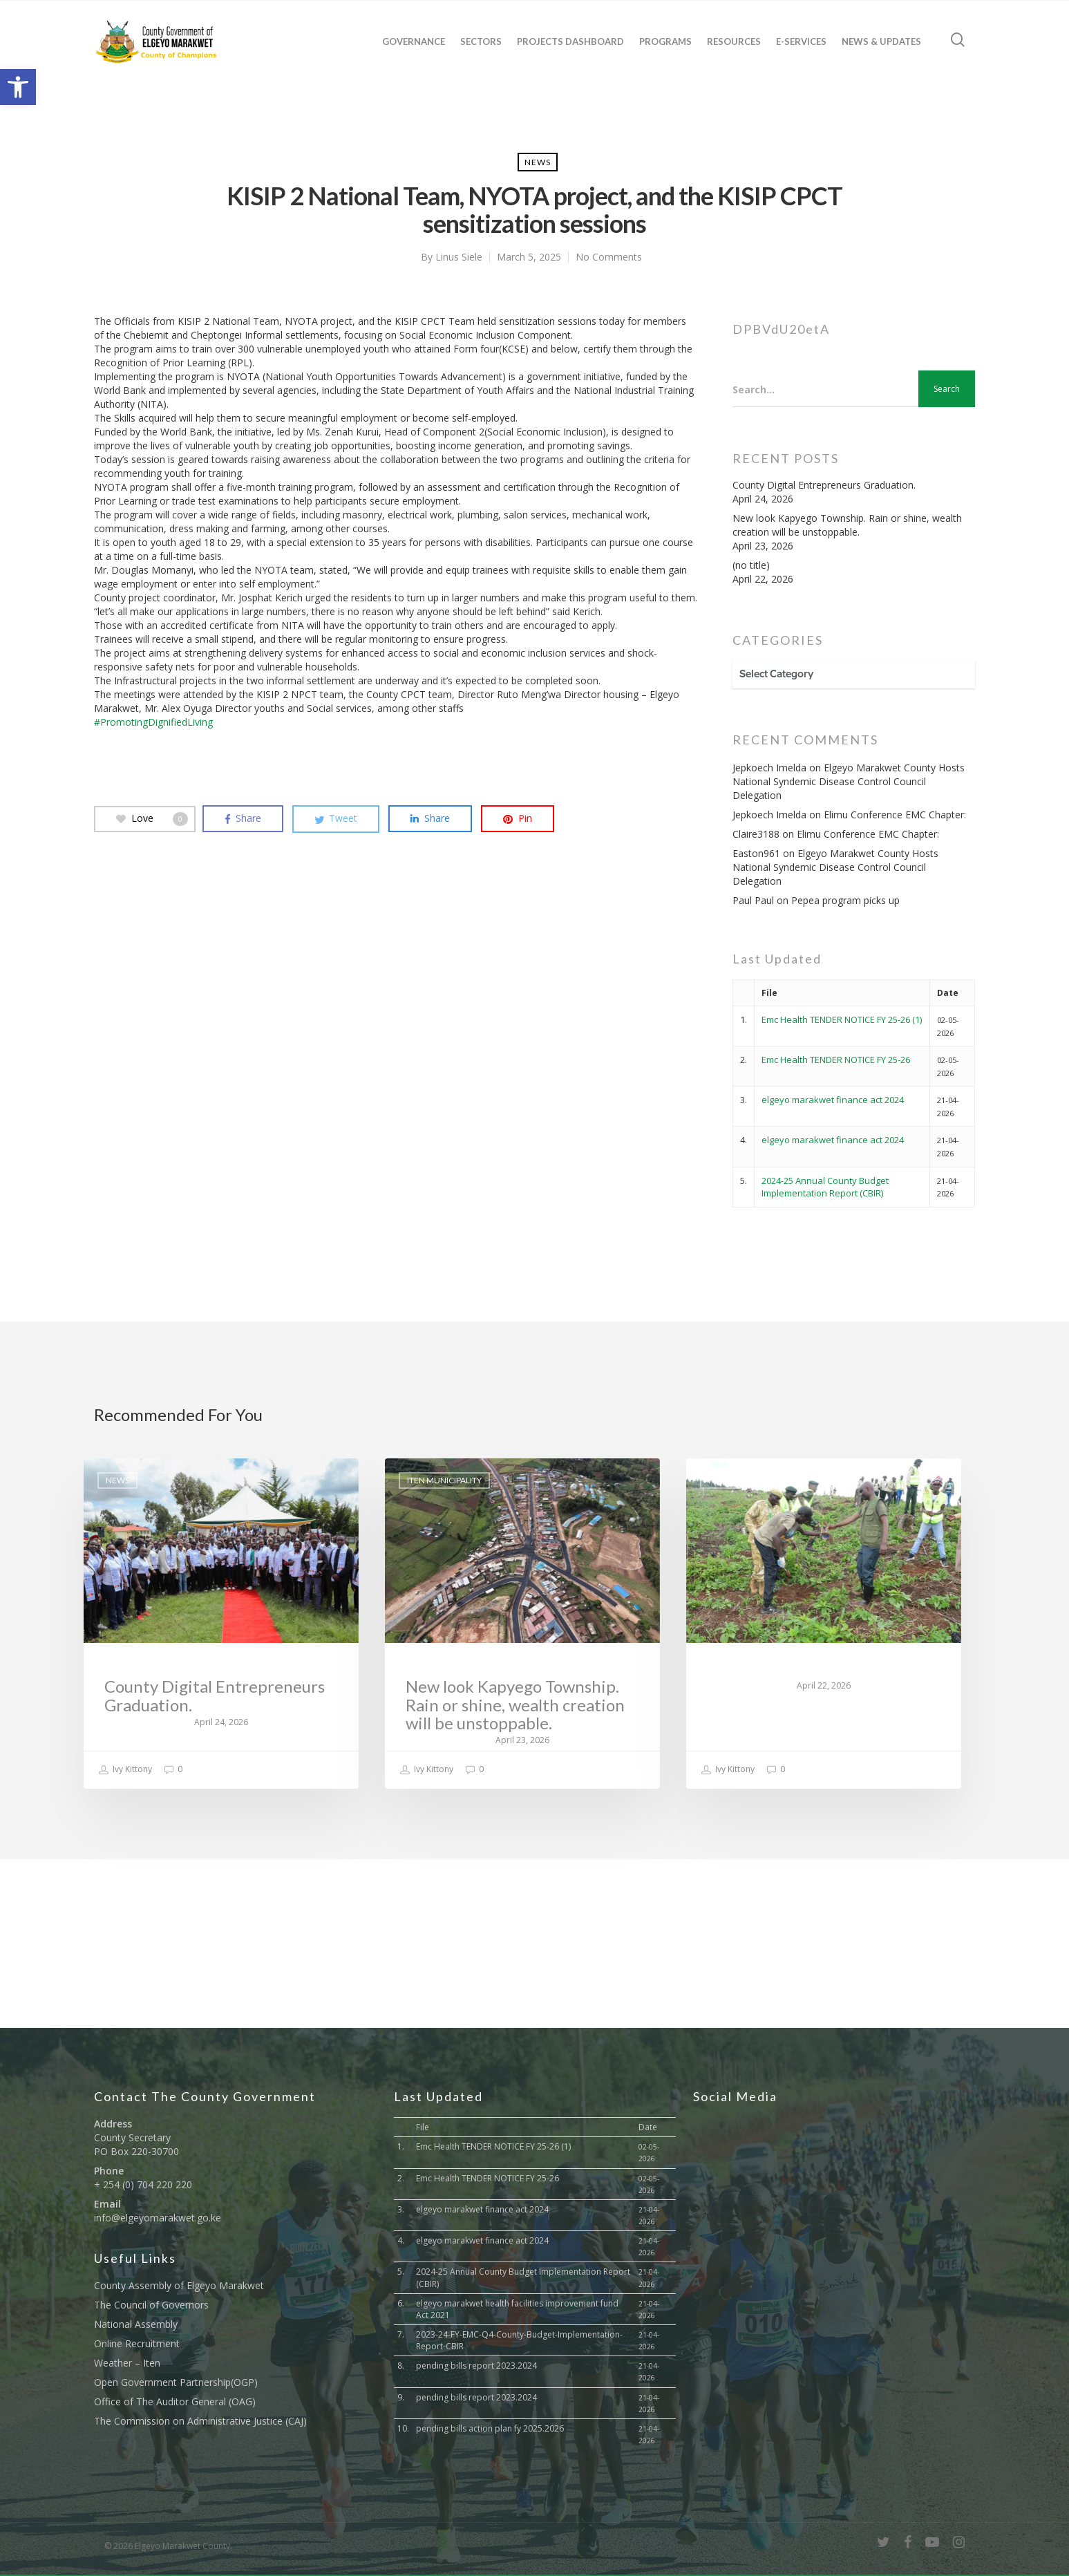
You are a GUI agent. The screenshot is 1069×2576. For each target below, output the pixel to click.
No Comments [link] (609, 256)
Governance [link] (413, 41)
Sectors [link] (481, 41)
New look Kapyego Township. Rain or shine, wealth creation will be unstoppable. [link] (847, 524)
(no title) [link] (751, 565)
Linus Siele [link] (458, 256)
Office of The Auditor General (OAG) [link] (175, 2401)
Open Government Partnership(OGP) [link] (176, 2382)
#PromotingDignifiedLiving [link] (153, 721)
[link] (18, 87)
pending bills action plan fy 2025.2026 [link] (490, 2428)
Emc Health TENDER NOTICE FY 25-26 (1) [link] (841, 1019)
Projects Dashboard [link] (570, 41)
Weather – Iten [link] (127, 2362)
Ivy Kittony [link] (125, 1770)
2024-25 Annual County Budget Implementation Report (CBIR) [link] (825, 1187)
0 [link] (173, 1770)
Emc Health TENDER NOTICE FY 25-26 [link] (835, 1059)
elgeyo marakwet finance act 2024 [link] (832, 1099)
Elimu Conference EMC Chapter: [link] (895, 814)
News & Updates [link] (881, 41)
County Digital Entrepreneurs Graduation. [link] (824, 484)
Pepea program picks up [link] (845, 900)
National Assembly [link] (136, 2324)
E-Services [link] (801, 41)
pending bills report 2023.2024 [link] (476, 2365)
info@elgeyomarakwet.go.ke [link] (157, 2217)
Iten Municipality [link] (444, 1480)
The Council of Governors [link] (151, 2304)
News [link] (537, 162)
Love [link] (152, 818)
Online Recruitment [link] (137, 2343)
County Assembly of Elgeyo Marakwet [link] (179, 2285)
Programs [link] (665, 41)
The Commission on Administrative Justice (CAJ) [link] (200, 2420)
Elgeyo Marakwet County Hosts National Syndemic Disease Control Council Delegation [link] (848, 781)
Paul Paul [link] (753, 900)
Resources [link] (734, 41)
